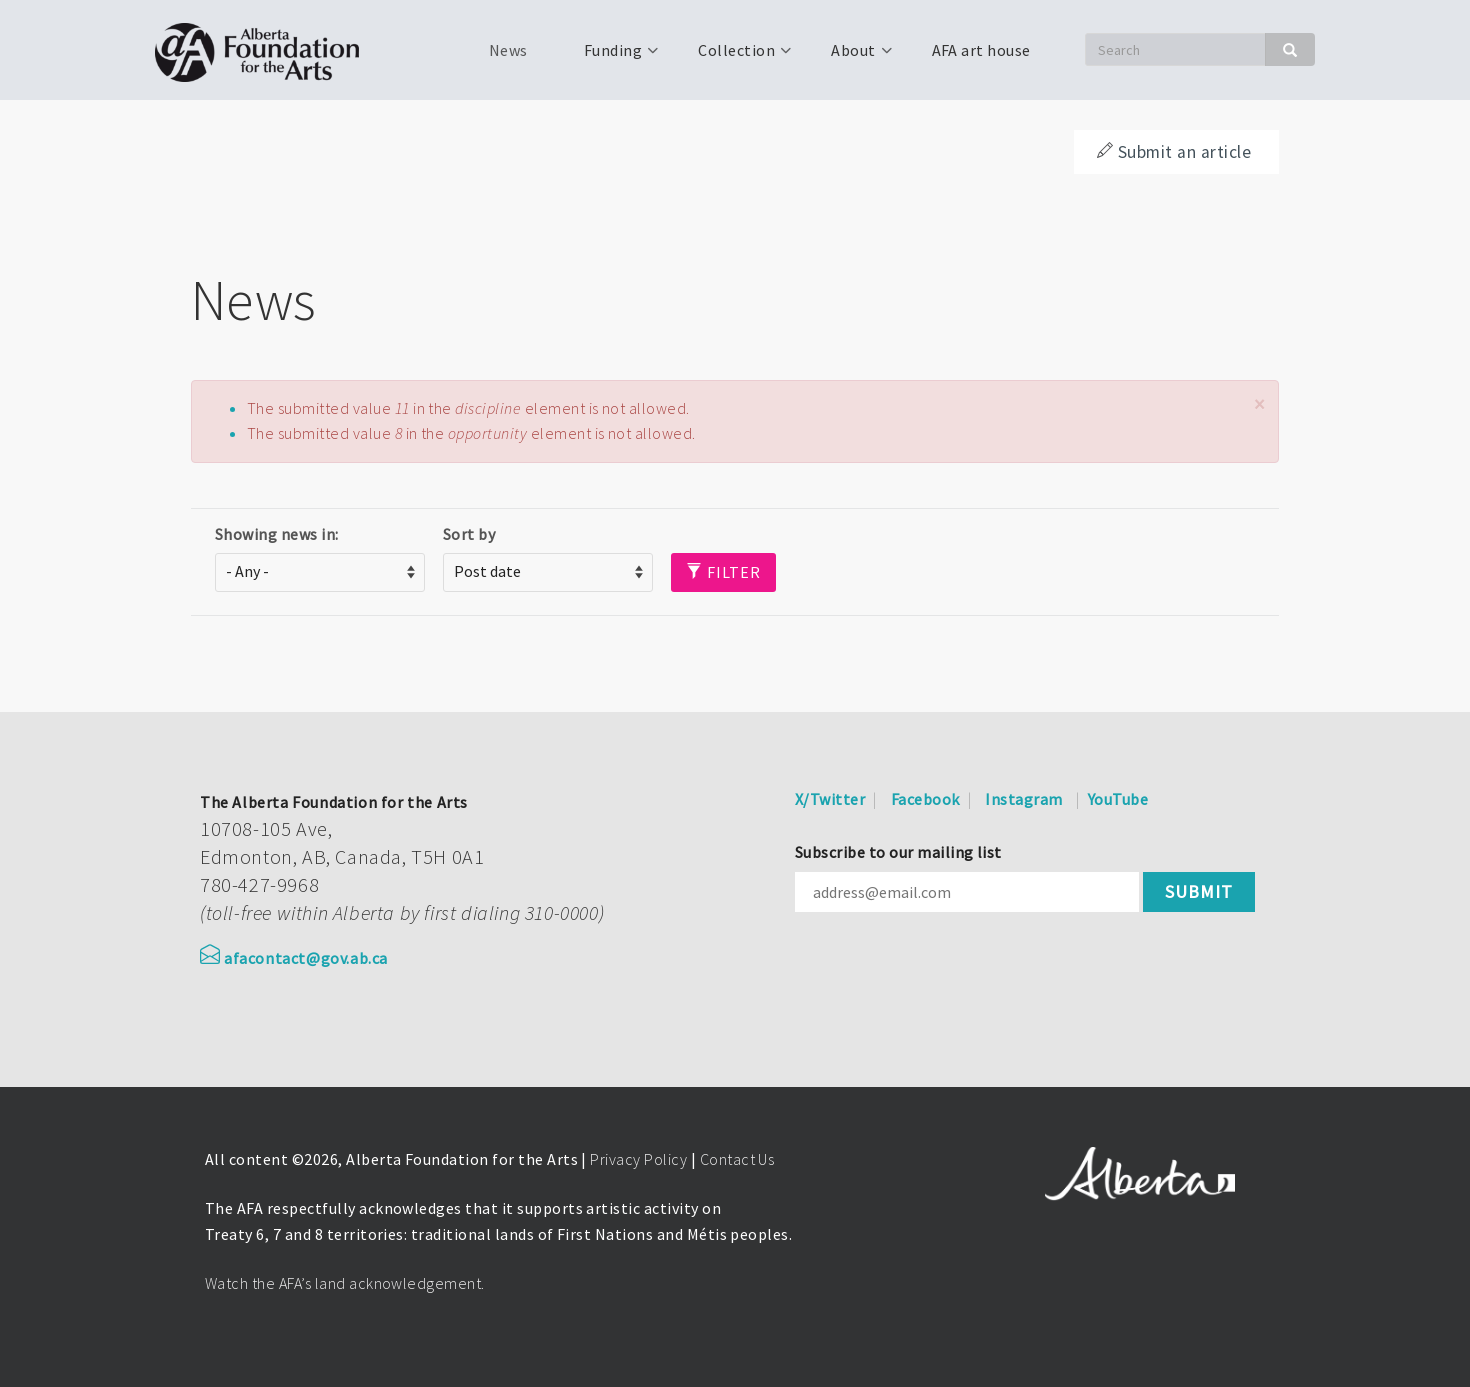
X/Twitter (830, 799)
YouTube (1118, 799)
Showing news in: (277, 534)
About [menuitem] (851, 57)
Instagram (1023, 799)
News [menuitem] (508, 50)
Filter (723, 572)
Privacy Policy (638, 1159)
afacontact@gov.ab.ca (294, 958)
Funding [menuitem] (611, 57)
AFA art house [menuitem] (981, 50)
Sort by (469, 534)
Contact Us (737, 1159)
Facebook (925, 799)
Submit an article (1174, 152)
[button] (1259, 404)
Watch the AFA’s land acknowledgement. (345, 1283)
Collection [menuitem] (734, 57)
